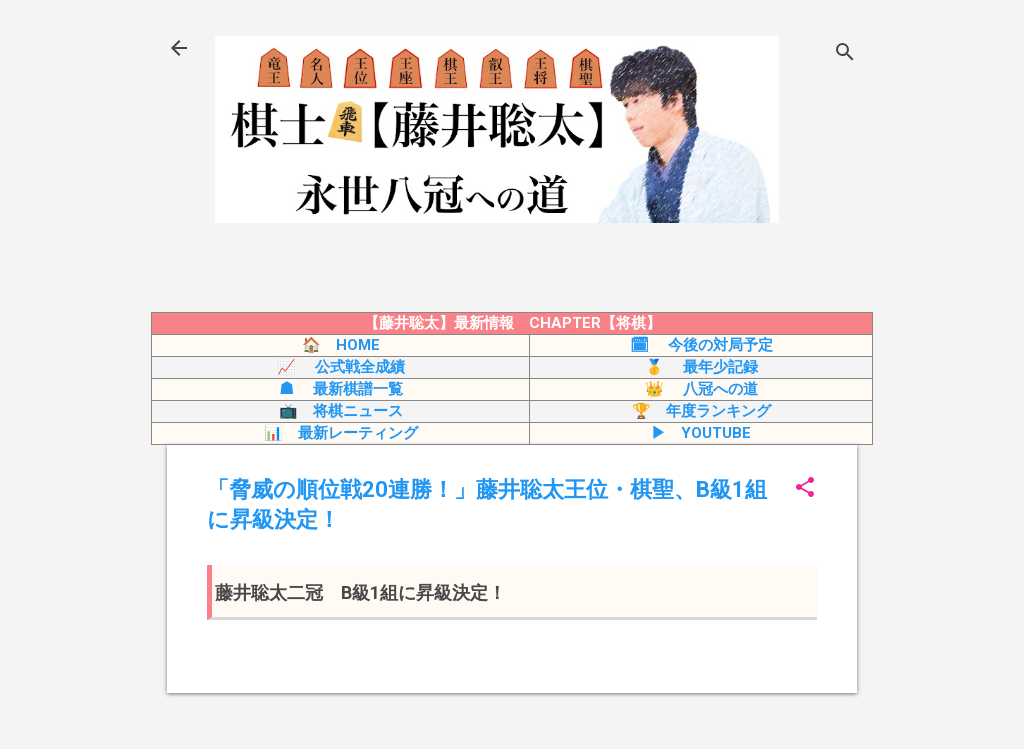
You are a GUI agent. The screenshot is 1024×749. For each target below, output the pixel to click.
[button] (805, 489)
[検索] (845, 54)
